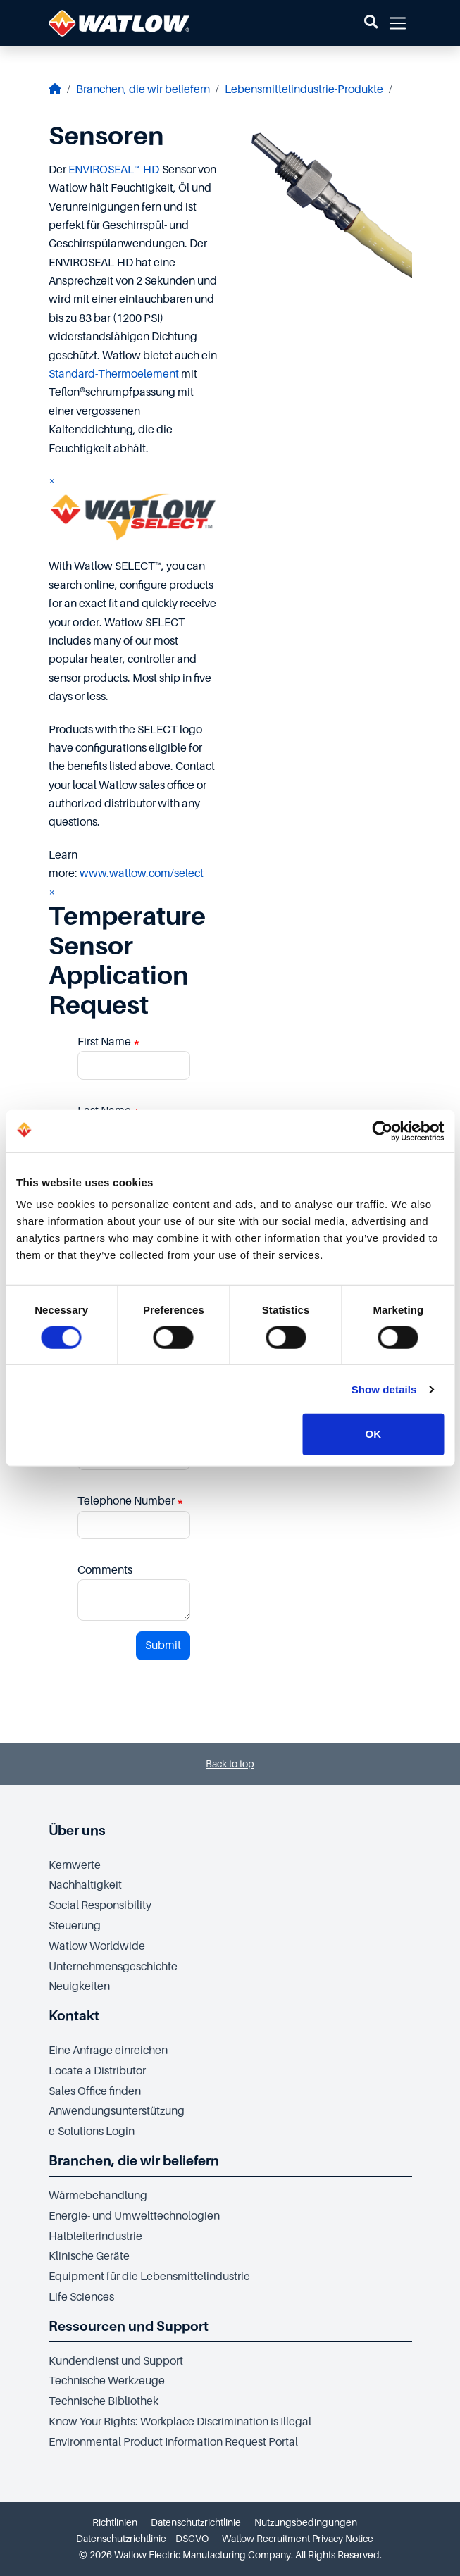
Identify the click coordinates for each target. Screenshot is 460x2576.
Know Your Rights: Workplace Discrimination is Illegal (180, 2421)
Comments (104, 1570)
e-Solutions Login (92, 2131)
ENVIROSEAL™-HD (113, 169)
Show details (384, 1389)
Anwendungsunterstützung (117, 2111)
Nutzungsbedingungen (305, 2522)
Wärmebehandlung (98, 2195)
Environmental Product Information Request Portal (173, 2442)
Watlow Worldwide (97, 1946)
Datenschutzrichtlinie (196, 2522)
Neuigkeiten (79, 1986)
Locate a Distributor (97, 2071)
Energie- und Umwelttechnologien (134, 2216)
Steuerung (75, 1925)
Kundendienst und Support (116, 2361)
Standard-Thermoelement (114, 374)
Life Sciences (81, 2297)
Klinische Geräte (89, 2256)
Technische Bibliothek (103, 2401)
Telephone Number (130, 1501)
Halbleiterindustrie (95, 2236)
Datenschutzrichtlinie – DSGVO (142, 2538)
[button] (371, 23)
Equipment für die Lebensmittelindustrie (149, 2276)
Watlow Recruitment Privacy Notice (297, 2538)
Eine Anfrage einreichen (108, 2050)
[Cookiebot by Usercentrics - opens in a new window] (382, 1130)
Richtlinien (114, 2522)
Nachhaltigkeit (85, 1885)
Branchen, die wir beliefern (143, 89)
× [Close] (52, 481)
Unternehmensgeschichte (113, 1966)
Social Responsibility (100, 1905)
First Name (108, 1041)
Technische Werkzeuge (107, 2381)
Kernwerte (75, 1865)
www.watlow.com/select (142, 873)
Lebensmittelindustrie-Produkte (304, 89)
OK (374, 1434)
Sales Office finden (95, 2091)
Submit (163, 1645)
